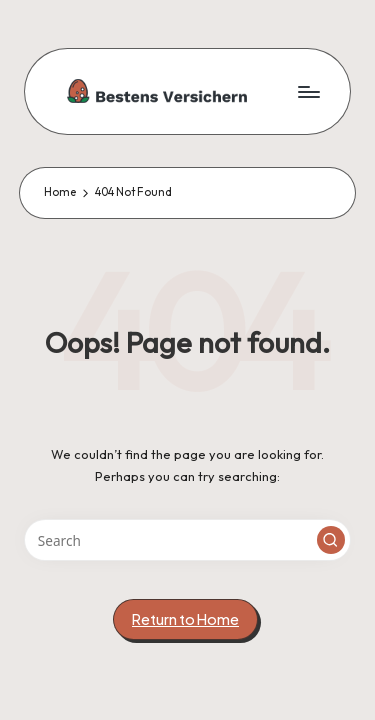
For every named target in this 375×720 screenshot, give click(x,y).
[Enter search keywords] (187, 540)
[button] (331, 540)
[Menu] (308, 91)
